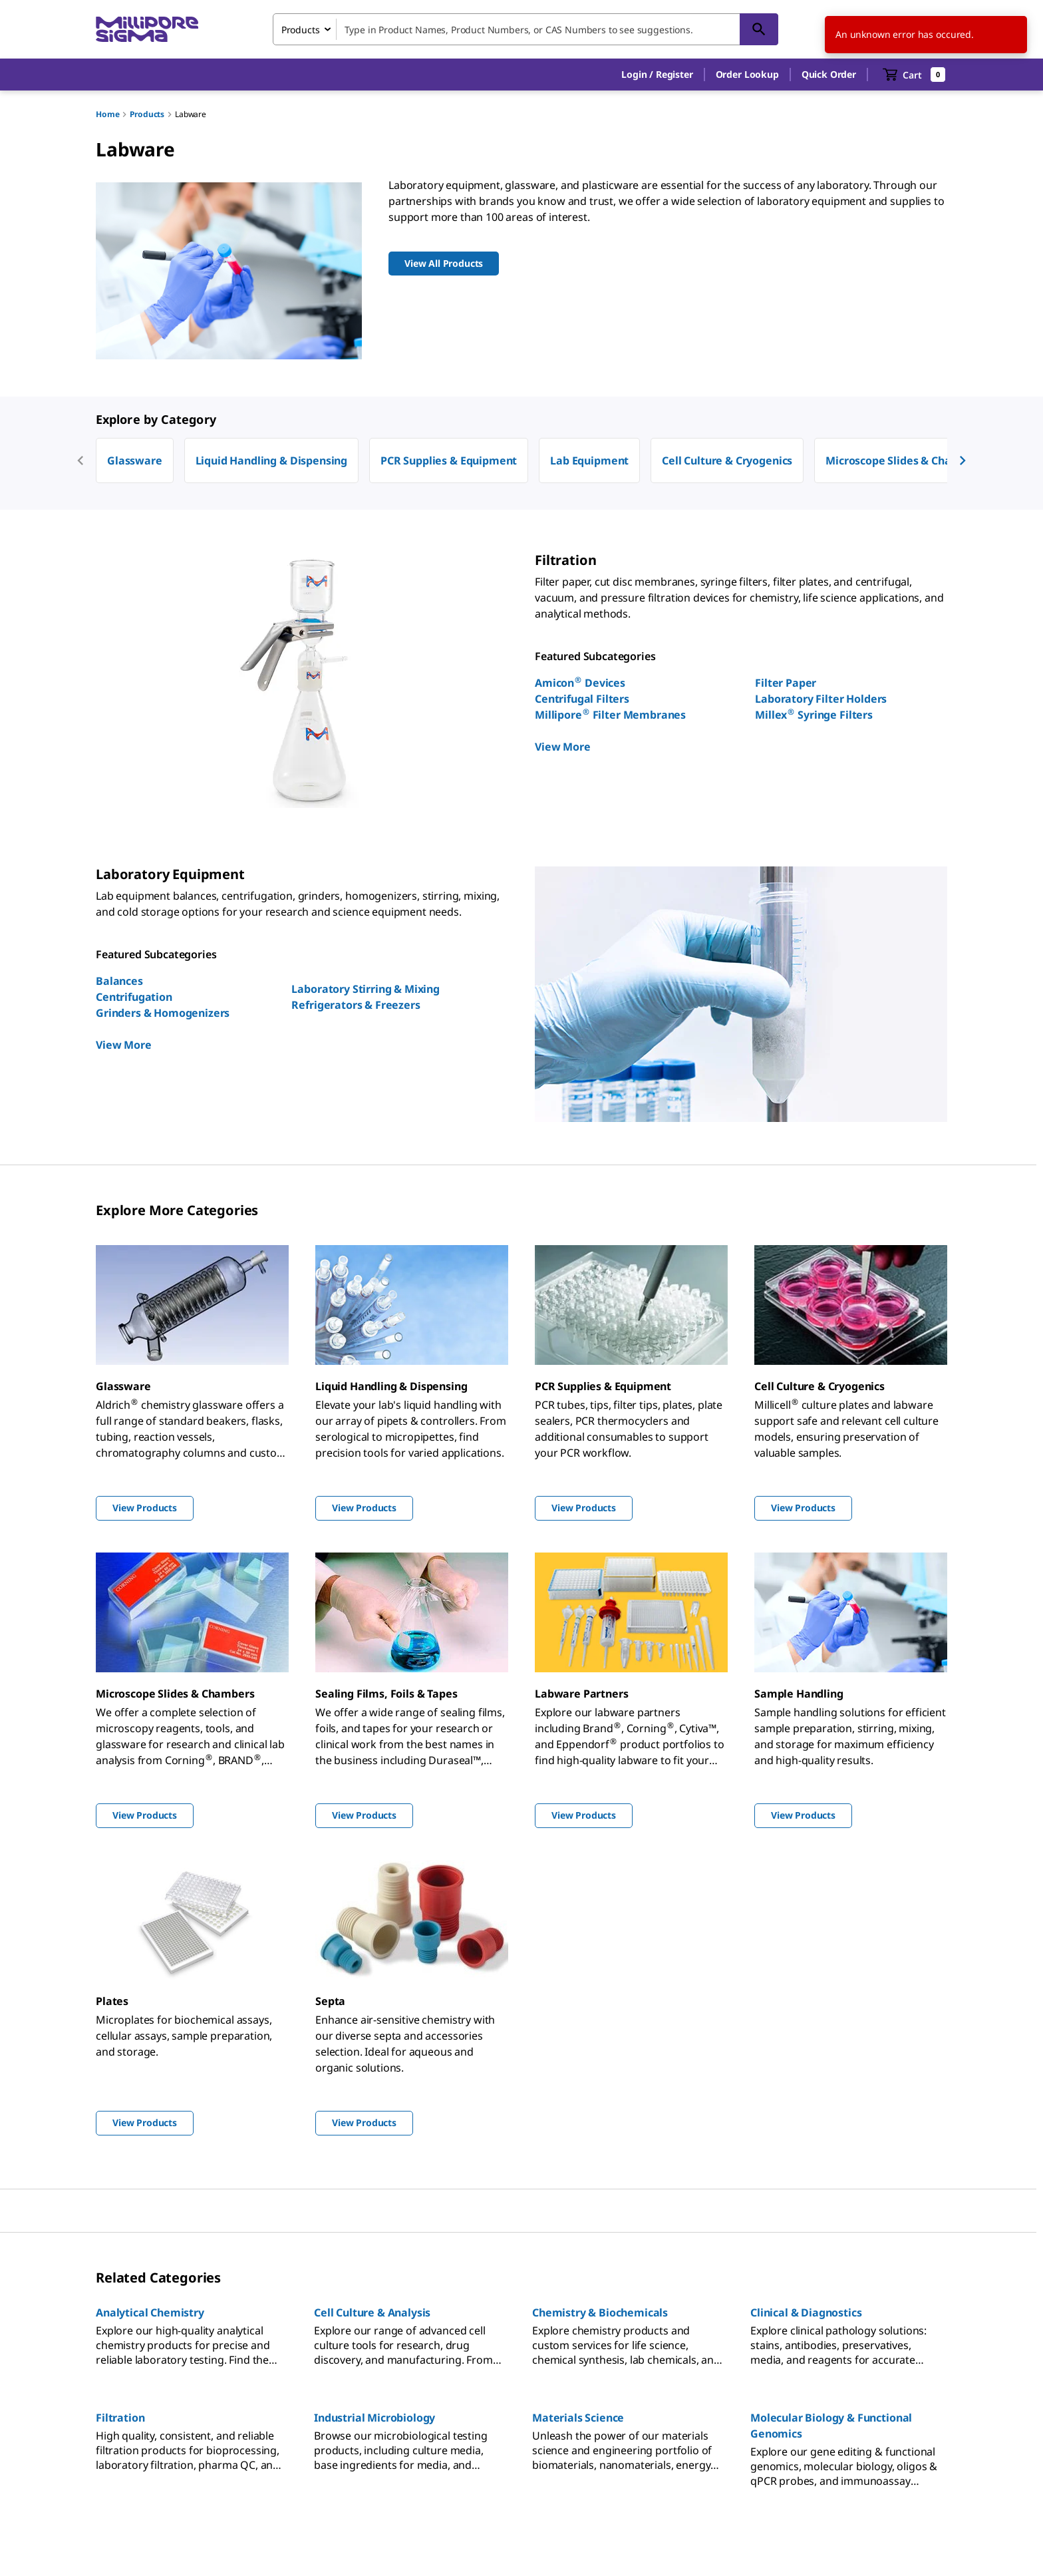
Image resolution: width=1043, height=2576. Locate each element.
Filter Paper (785, 682)
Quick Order (829, 74)
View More (563, 746)
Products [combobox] (300, 29)
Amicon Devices (580, 682)
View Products (144, 1507)
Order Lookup (747, 74)
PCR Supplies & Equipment (448, 460)
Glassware (134, 460)
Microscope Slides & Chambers (904, 460)
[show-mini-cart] (914, 74)
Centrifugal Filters (582, 698)
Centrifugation (134, 997)
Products (147, 114)
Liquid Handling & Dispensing (272, 460)
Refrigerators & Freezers (355, 1005)
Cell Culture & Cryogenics (727, 460)
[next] (962, 460)
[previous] (80, 460)
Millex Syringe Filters (814, 714)
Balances (119, 981)
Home (107, 114)
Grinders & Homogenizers (162, 1013)
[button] (656, 74)
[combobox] (525, 29)
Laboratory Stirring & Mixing (365, 989)
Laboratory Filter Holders (821, 698)
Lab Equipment (589, 460)
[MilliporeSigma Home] (147, 30)
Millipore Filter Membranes (610, 714)
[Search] (759, 29)
